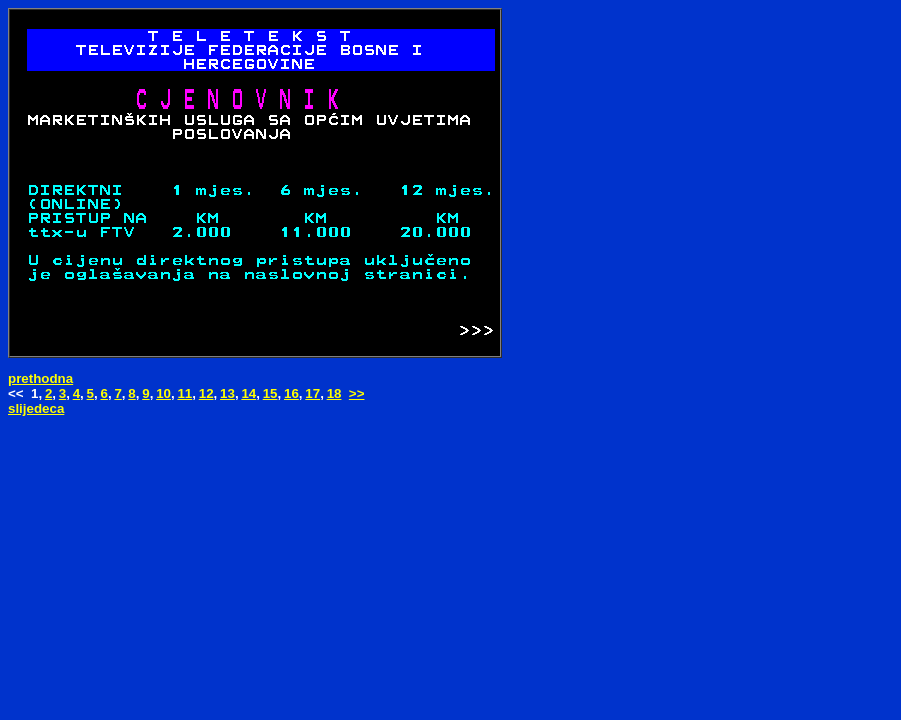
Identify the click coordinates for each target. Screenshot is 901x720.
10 (163, 393)
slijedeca (36, 408)
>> (357, 393)
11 (184, 393)
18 (334, 393)
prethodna (40, 378)
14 (248, 393)
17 (312, 393)
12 (206, 393)
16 (291, 393)
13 (227, 393)
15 (270, 393)
